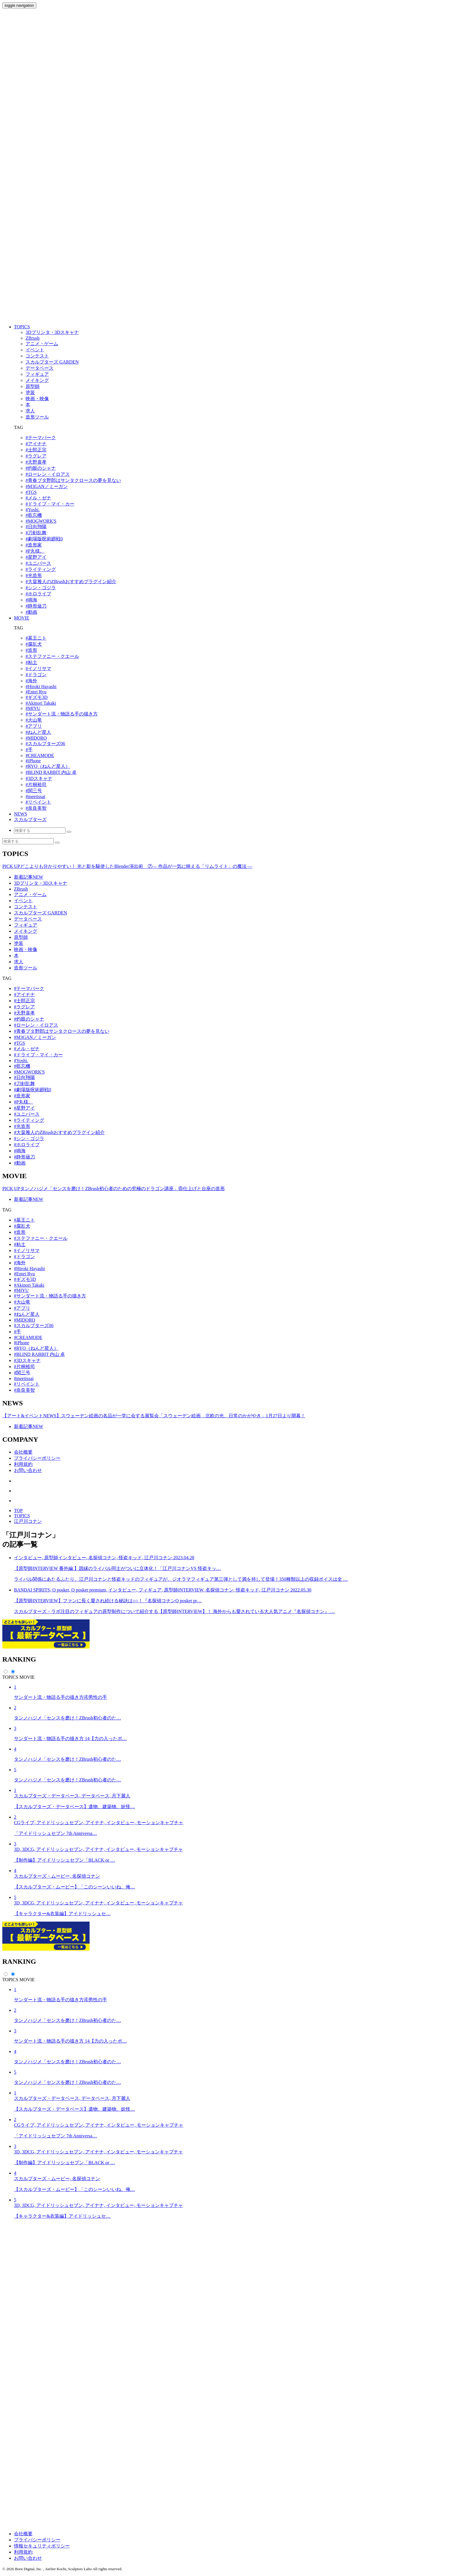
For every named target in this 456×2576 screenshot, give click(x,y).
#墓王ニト (36, 637)
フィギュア (25, 925)
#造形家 (34, 544)
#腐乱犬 (34, 644)
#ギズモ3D (37, 697)
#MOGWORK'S (41, 521)
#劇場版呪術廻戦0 (44, 538)
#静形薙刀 (36, 606)
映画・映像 (25, 949)
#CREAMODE (40, 755)
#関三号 (34, 790)
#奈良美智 (36, 808)
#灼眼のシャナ (41, 468)
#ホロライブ (38, 593)
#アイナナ (36, 443)
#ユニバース (38, 563)
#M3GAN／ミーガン (47, 486)
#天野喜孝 (36, 462)
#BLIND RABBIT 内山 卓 (51, 772)
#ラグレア (36, 455)
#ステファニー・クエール (52, 656)
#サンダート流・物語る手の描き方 (62, 713)
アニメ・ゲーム (30, 894)
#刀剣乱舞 (36, 532)
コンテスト (25, 906)
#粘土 (31, 662)
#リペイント (38, 802)
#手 (29, 749)
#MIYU (33, 708)
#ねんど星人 (38, 732)
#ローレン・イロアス (48, 474)
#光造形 (34, 575)
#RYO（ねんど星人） (48, 766)
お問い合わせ (28, 1470)
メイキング (25, 931)
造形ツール (25, 967)
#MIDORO (36, 738)
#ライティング (41, 569)
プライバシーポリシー (37, 1458)
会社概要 (23, 1452)
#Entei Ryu (36, 691)
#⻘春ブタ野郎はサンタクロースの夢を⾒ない (73, 480)
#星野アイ (36, 557)
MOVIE (21, 617)
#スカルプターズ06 (45, 743)
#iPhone (33, 760)
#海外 (31, 680)
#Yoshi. (33, 509)
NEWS (20, 813)
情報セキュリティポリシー (42, 2545)
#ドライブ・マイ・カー (50, 503)
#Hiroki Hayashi (41, 686)
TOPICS (22, 326)
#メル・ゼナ (38, 497)
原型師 (21, 937)
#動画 (31, 612)
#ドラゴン (36, 674)
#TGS (31, 492)
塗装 (18, 943)
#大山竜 (34, 720)
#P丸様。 (35, 551)
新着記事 (28, 877)
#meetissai (35, 796)
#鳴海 (31, 599)
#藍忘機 (34, 515)
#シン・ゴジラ (41, 587)
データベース (28, 918)
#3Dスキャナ (39, 778)
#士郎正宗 (36, 449)
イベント (23, 900)
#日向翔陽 (36, 526)
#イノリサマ (38, 668)
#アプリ (34, 726)
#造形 (31, 650)
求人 (18, 961)
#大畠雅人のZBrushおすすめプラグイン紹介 (71, 581)
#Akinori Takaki (41, 703)
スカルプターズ (30, 819)
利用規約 (23, 1464)
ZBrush (21, 888)
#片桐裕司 (36, 784)
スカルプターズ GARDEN (40, 912)
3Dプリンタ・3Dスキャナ (40, 883)
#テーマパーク (41, 437)
